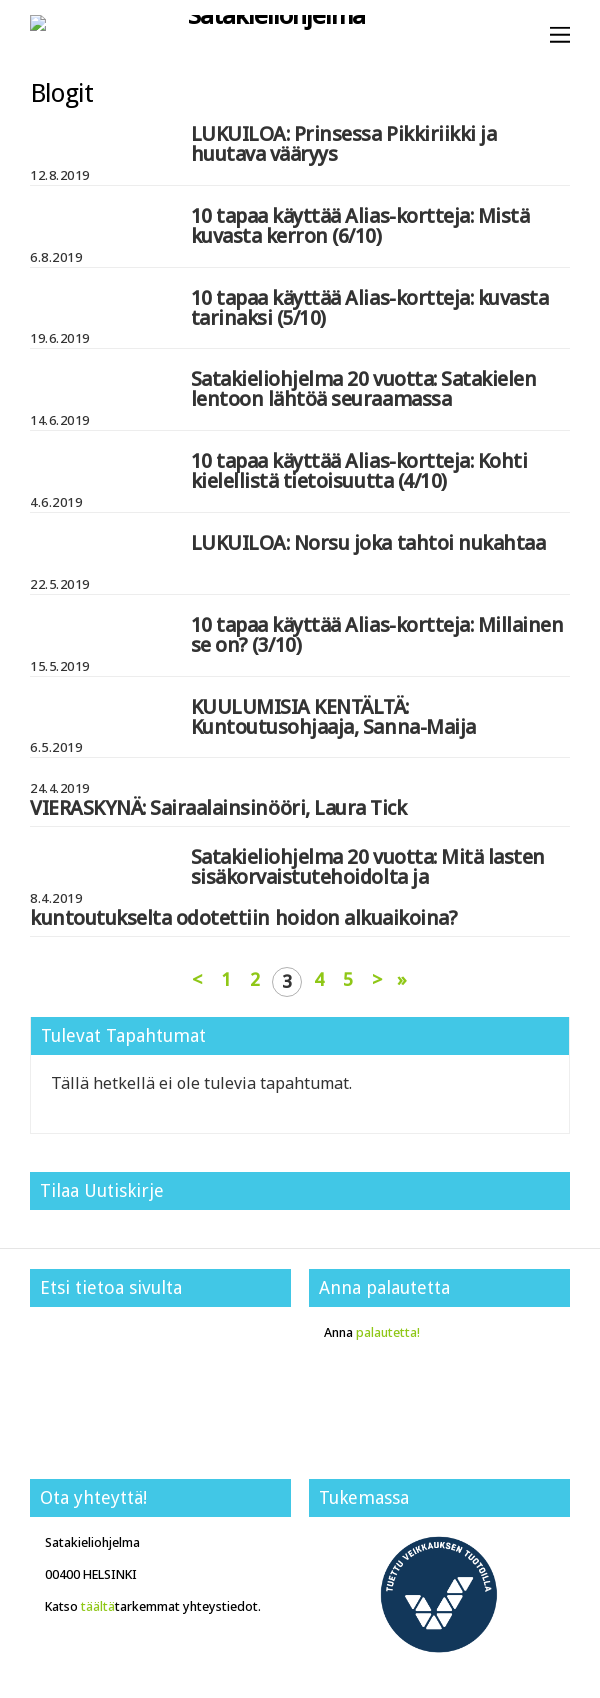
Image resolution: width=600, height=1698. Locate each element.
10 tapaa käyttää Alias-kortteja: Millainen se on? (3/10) (377, 634)
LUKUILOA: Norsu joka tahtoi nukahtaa (368, 542)
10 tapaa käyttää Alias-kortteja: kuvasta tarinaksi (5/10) (370, 307)
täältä (98, 1606)
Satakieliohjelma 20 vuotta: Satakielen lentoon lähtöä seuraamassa (364, 388)
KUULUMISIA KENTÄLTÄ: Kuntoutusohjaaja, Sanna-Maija (333, 716)
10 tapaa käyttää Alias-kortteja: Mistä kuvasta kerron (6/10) (360, 225)
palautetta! (388, 1332)
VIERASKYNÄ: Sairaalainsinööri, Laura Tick (218, 807)
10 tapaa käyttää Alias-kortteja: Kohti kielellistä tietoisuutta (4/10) (359, 470)
